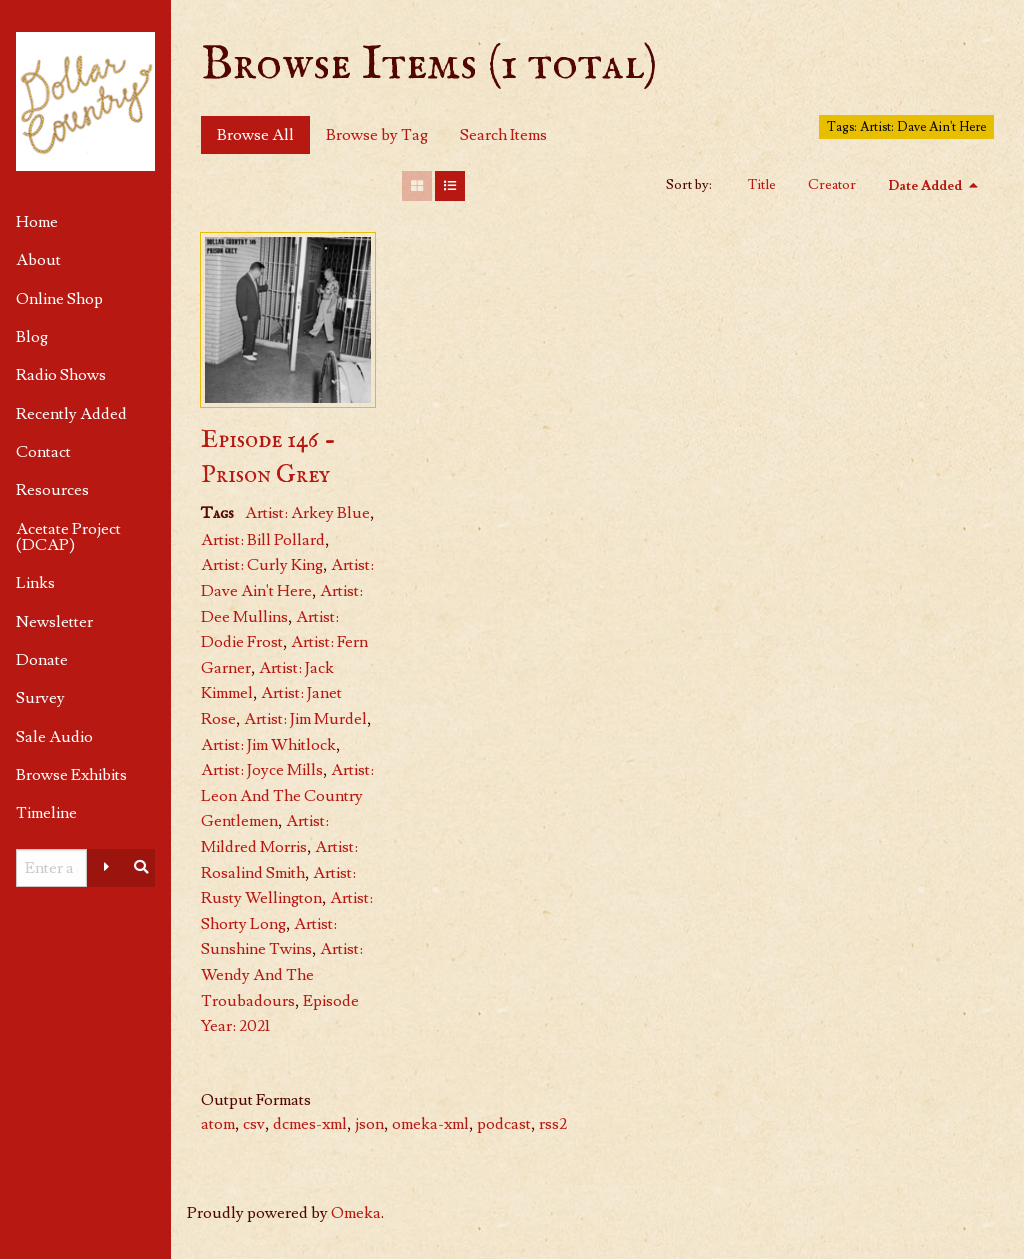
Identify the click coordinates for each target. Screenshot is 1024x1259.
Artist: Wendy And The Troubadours (282, 974)
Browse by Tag (377, 135)
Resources (52, 490)
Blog (32, 337)
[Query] (51, 868)
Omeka (356, 1213)
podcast (504, 1124)
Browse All (255, 135)
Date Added (926, 186)
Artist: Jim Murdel (305, 719)
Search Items (503, 135)
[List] (450, 186)
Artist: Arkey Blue (307, 513)
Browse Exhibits (71, 775)
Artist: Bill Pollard (263, 540)
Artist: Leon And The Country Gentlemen (287, 795)
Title (762, 185)
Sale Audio (54, 737)
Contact (43, 452)
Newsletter (54, 622)
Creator (832, 185)
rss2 (553, 1124)
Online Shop (59, 299)
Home (37, 222)
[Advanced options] (107, 868)
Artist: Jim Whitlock (268, 745)
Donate (42, 660)
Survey (40, 698)
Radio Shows (61, 375)
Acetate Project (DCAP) (68, 537)
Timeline (46, 813)
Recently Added (71, 414)
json (369, 1124)
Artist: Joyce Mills (262, 770)
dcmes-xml (310, 1124)
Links (35, 583)
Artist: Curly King (262, 565)
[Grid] (417, 186)
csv (254, 1124)
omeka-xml (430, 1124)
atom (218, 1124)
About (38, 260)
